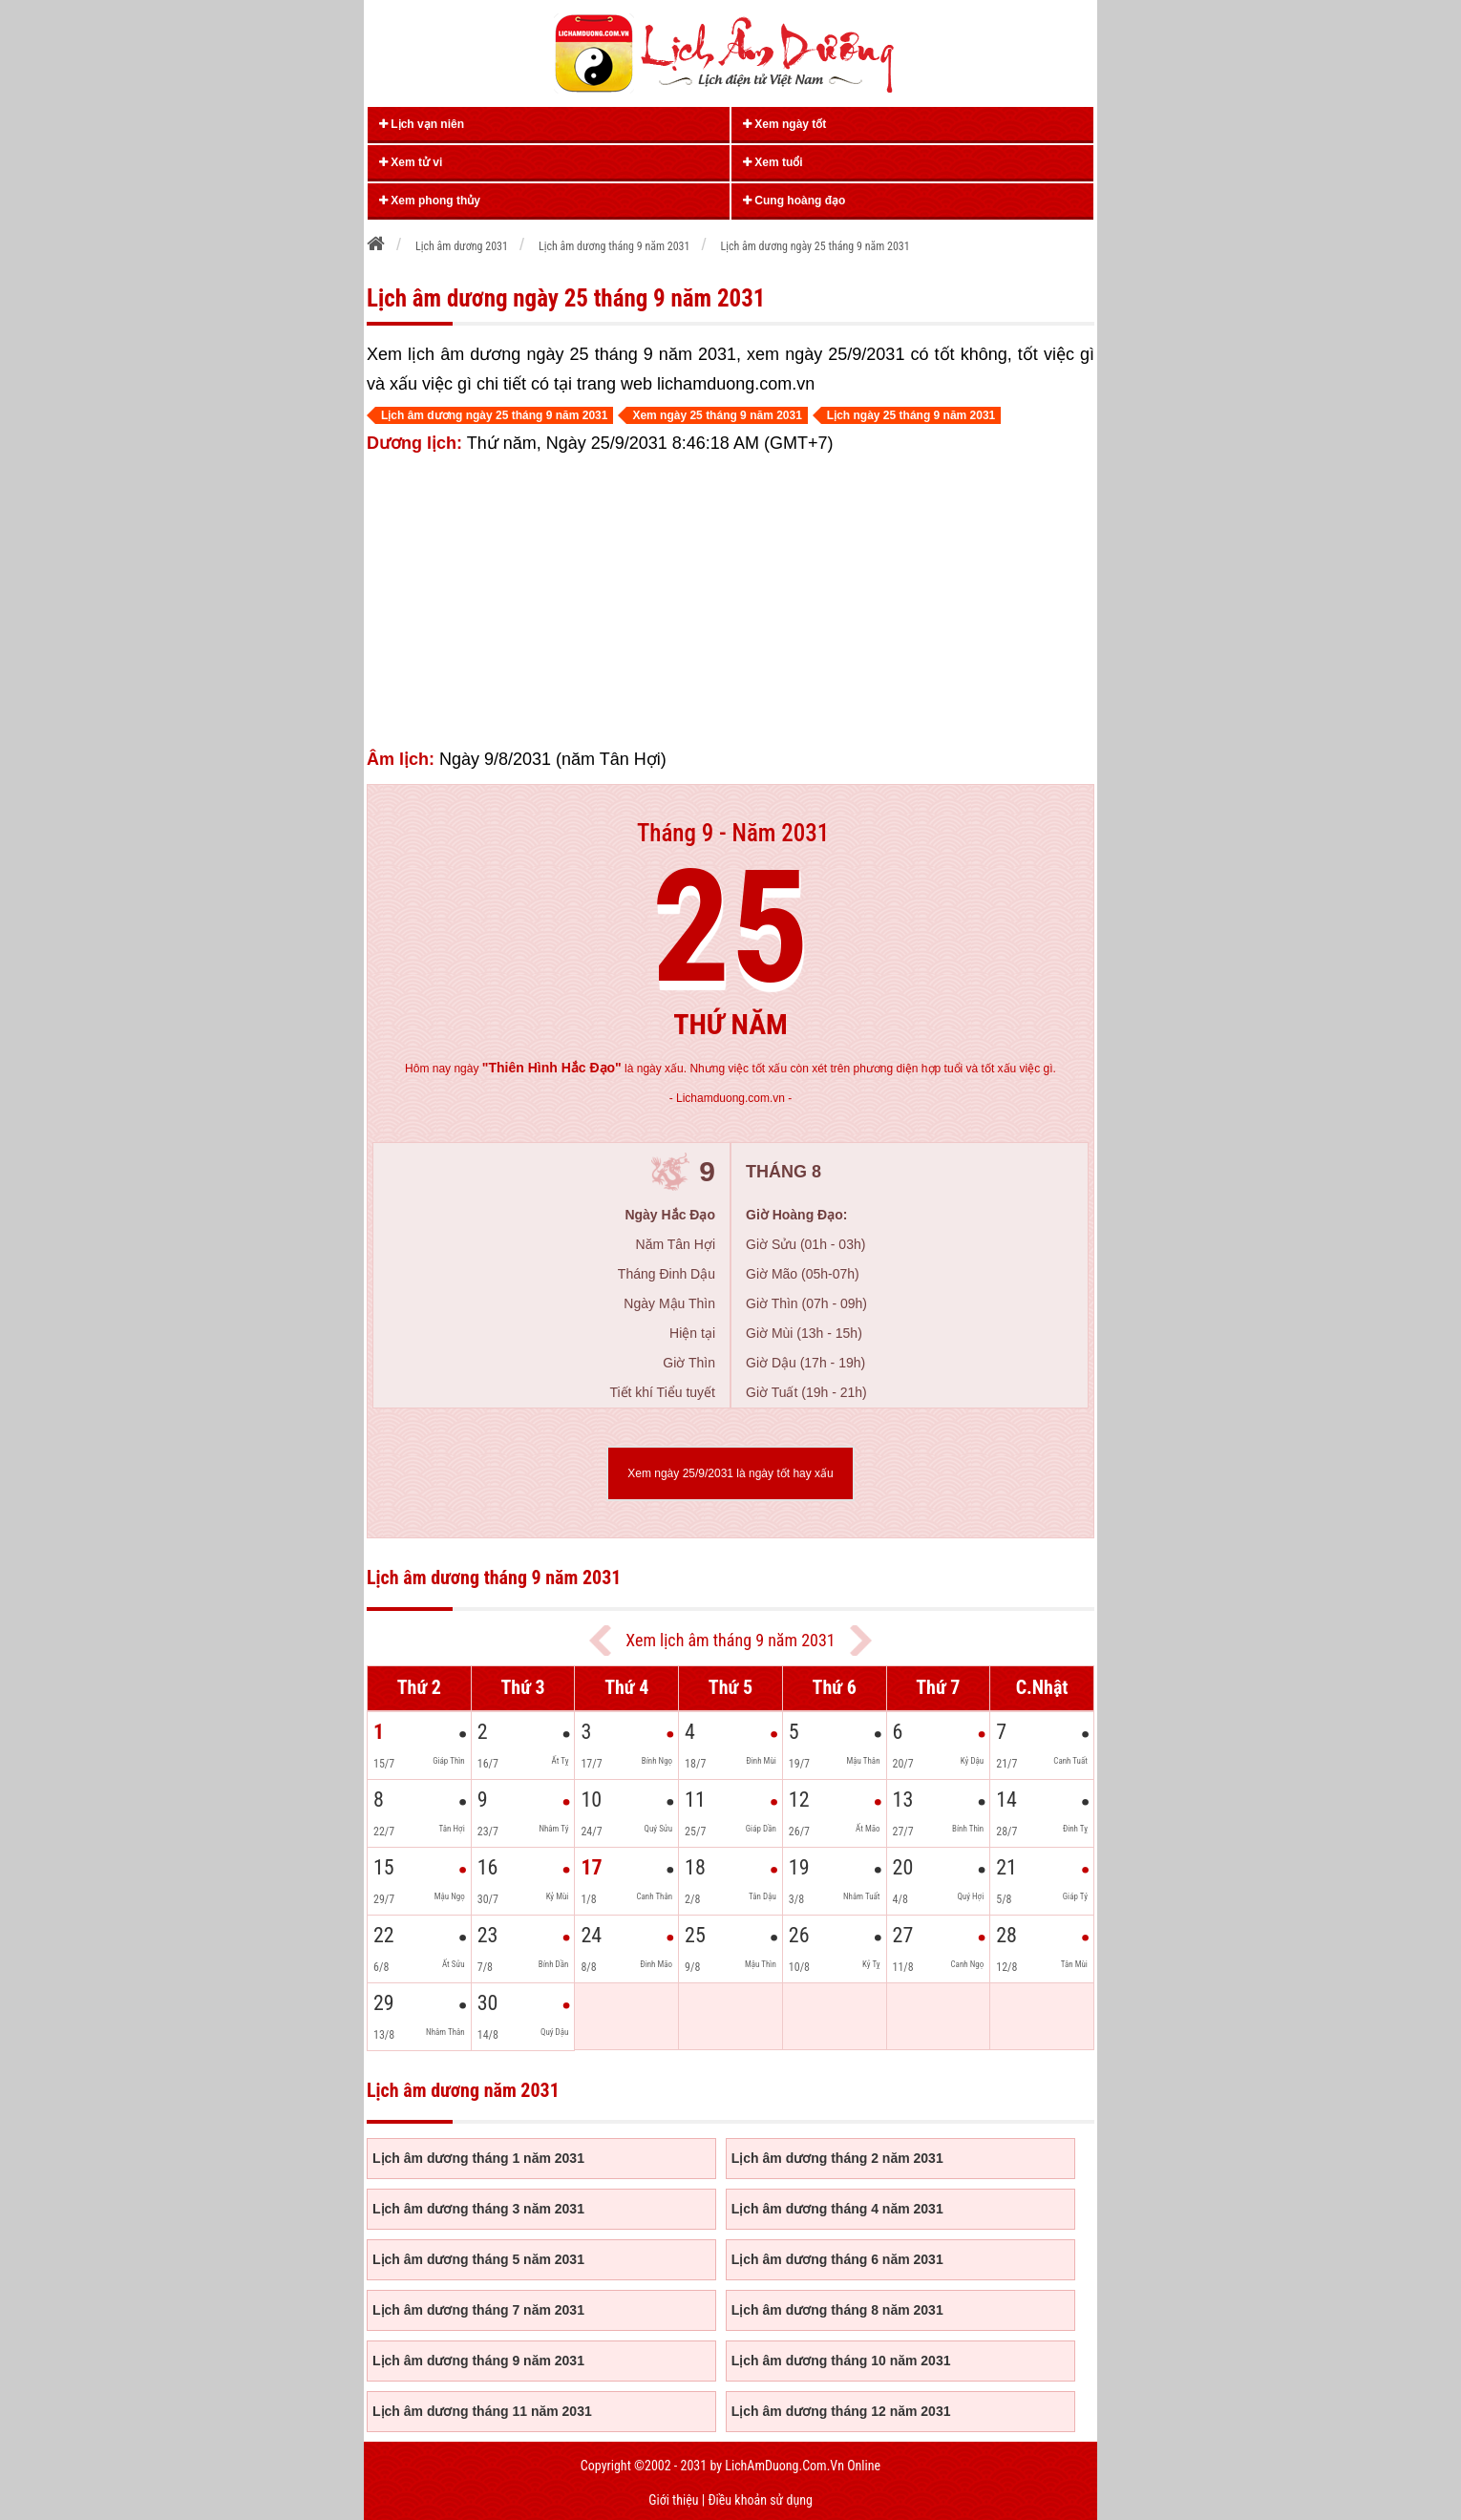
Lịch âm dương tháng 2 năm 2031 (837, 2158)
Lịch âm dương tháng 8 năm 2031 (837, 2310)
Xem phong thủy (429, 200)
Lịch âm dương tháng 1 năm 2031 (478, 2158)
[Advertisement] (730, 601)
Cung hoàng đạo (794, 200)
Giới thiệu (673, 2500)
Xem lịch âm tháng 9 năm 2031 (730, 1640)
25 (731, 927)
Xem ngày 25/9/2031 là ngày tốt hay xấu (730, 1473)
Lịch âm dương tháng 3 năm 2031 (478, 2208)
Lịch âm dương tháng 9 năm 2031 (478, 2360)
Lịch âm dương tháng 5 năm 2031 (478, 2259)
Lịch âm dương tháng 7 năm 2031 (478, 2310)
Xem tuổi (773, 162)
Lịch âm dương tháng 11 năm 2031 (482, 2411)
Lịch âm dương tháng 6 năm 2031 (837, 2259)
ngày (537, 1068)
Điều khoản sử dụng (760, 2500)
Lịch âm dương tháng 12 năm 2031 (841, 2411)
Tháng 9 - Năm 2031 (733, 833)
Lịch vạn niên (421, 124)
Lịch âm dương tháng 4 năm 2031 (837, 2208)
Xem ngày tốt (784, 124)
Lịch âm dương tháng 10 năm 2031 (841, 2360)
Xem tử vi (410, 162)
